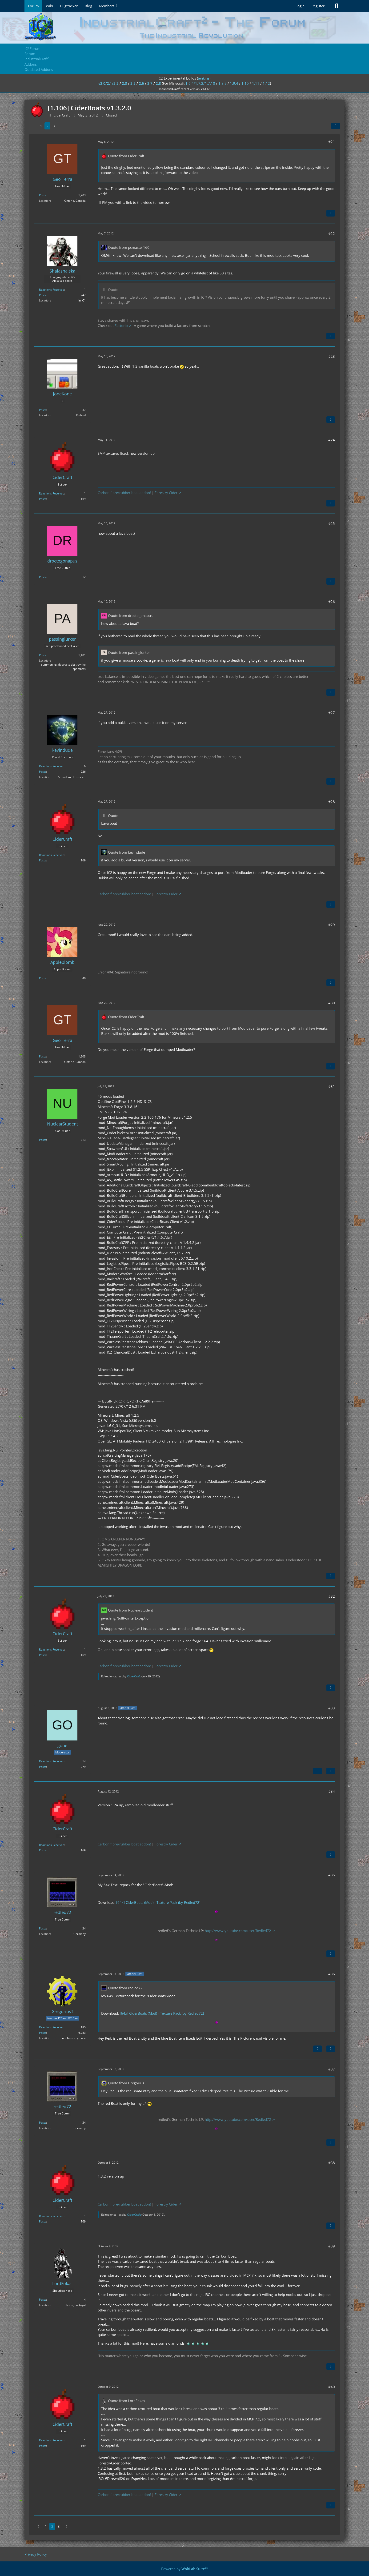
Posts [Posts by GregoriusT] (42, 2033)
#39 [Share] (331, 2246)
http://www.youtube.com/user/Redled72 (238, 1930)
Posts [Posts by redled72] (42, 1928)
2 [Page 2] (47, 126)
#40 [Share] (331, 2386)
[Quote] (330, 213)
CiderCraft (134, 1676)
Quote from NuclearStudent (130, 1610)
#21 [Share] (331, 141)
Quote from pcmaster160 (128, 247)
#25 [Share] (331, 523)
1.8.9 (222, 83)
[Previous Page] (33, 125)
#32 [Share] (331, 1596)
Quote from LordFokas (126, 2400)
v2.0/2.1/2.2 (108, 83)
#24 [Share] (331, 440)
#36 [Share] (331, 1974)
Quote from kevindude (126, 852)
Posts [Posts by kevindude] (42, 772)
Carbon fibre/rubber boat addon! (124, 492)
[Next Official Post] (317, 1771)
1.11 (255, 83)
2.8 (158, 83)
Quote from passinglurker (129, 652)
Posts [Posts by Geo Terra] (42, 195)
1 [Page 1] (41, 126)
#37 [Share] (331, 2069)
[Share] (335, 126)
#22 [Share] (331, 233)
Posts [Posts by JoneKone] (42, 410)
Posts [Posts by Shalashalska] (42, 295)
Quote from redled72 (125, 1987)
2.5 (133, 83)
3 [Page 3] (54, 126)
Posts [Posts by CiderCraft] (42, 499)
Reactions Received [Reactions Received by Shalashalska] (51, 290)
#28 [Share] (331, 801)
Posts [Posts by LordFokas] (42, 2300)
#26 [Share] (331, 601)
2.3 (124, 83)
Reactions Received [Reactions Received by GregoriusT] (51, 2027)
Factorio (121, 325)
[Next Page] (61, 125)
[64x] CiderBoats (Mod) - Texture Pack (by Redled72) (158, 1902)
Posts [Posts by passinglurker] (42, 655)
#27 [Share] (331, 712)
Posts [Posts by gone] (42, 1767)
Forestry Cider (166, 492)
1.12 (266, 83)
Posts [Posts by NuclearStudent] (42, 1140)
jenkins (203, 78)
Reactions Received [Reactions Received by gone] (51, 1761)
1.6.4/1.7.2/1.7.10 (200, 83)
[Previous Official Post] (317, 2049)
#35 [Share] (331, 1875)
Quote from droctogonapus (130, 615)
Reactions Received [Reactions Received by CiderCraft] (51, 493)
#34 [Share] (331, 1791)
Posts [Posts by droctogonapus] (42, 577)
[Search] (336, 6)
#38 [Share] (331, 2162)
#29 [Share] (331, 924)
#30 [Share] (331, 1003)
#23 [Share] (331, 356)
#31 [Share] (331, 1086)
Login (300, 6)
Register (318, 6)
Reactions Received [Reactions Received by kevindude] (51, 766)
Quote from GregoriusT (127, 2083)
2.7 (149, 83)
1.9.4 (234, 83)
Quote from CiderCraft (126, 155)
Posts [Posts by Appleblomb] (42, 978)
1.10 (245, 83)
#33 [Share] (331, 1708)
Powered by (184, 2568)
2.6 (141, 83)
